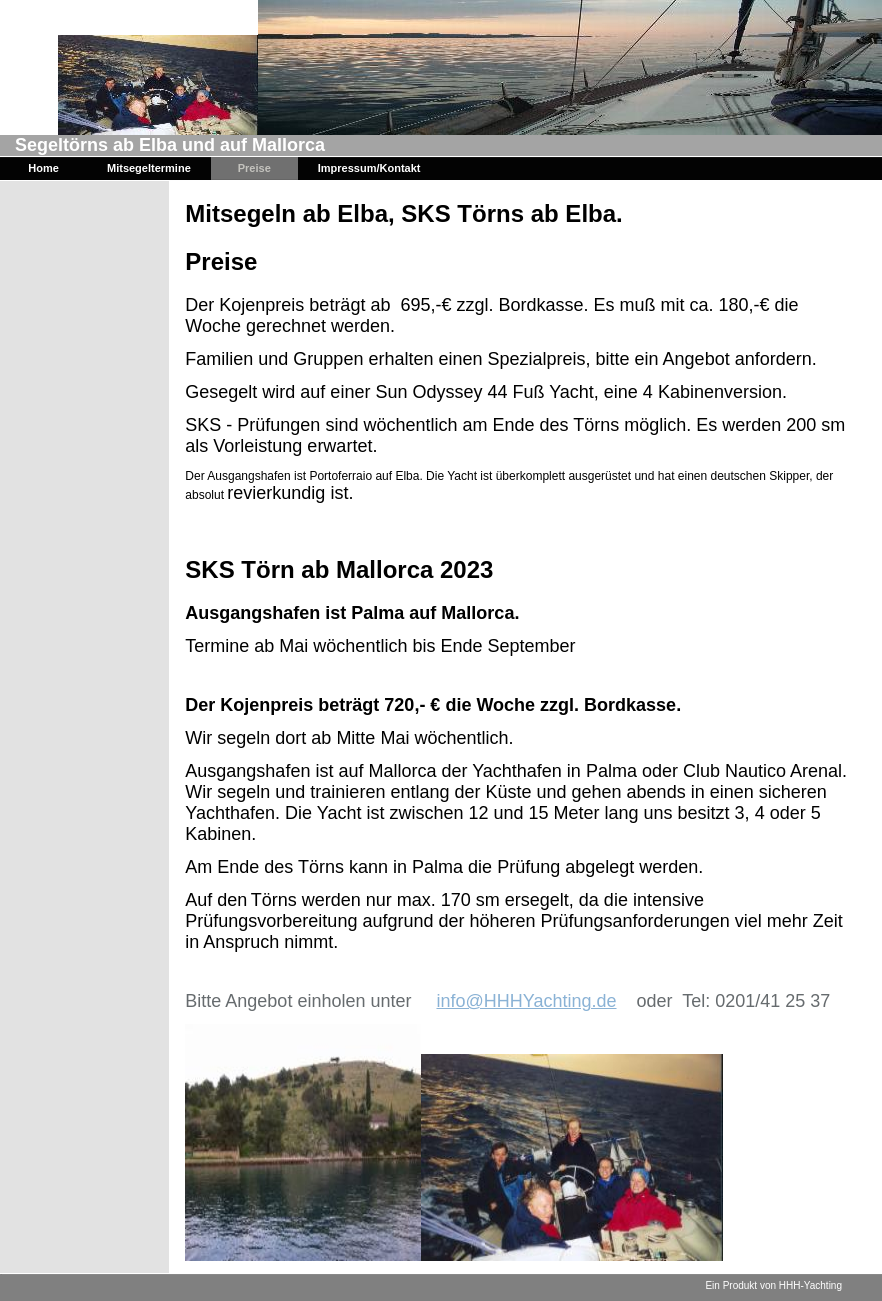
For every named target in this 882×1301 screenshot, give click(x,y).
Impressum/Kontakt (369, 168)
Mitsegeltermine (149, 168)
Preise (254, 168)
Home (43, 168)
